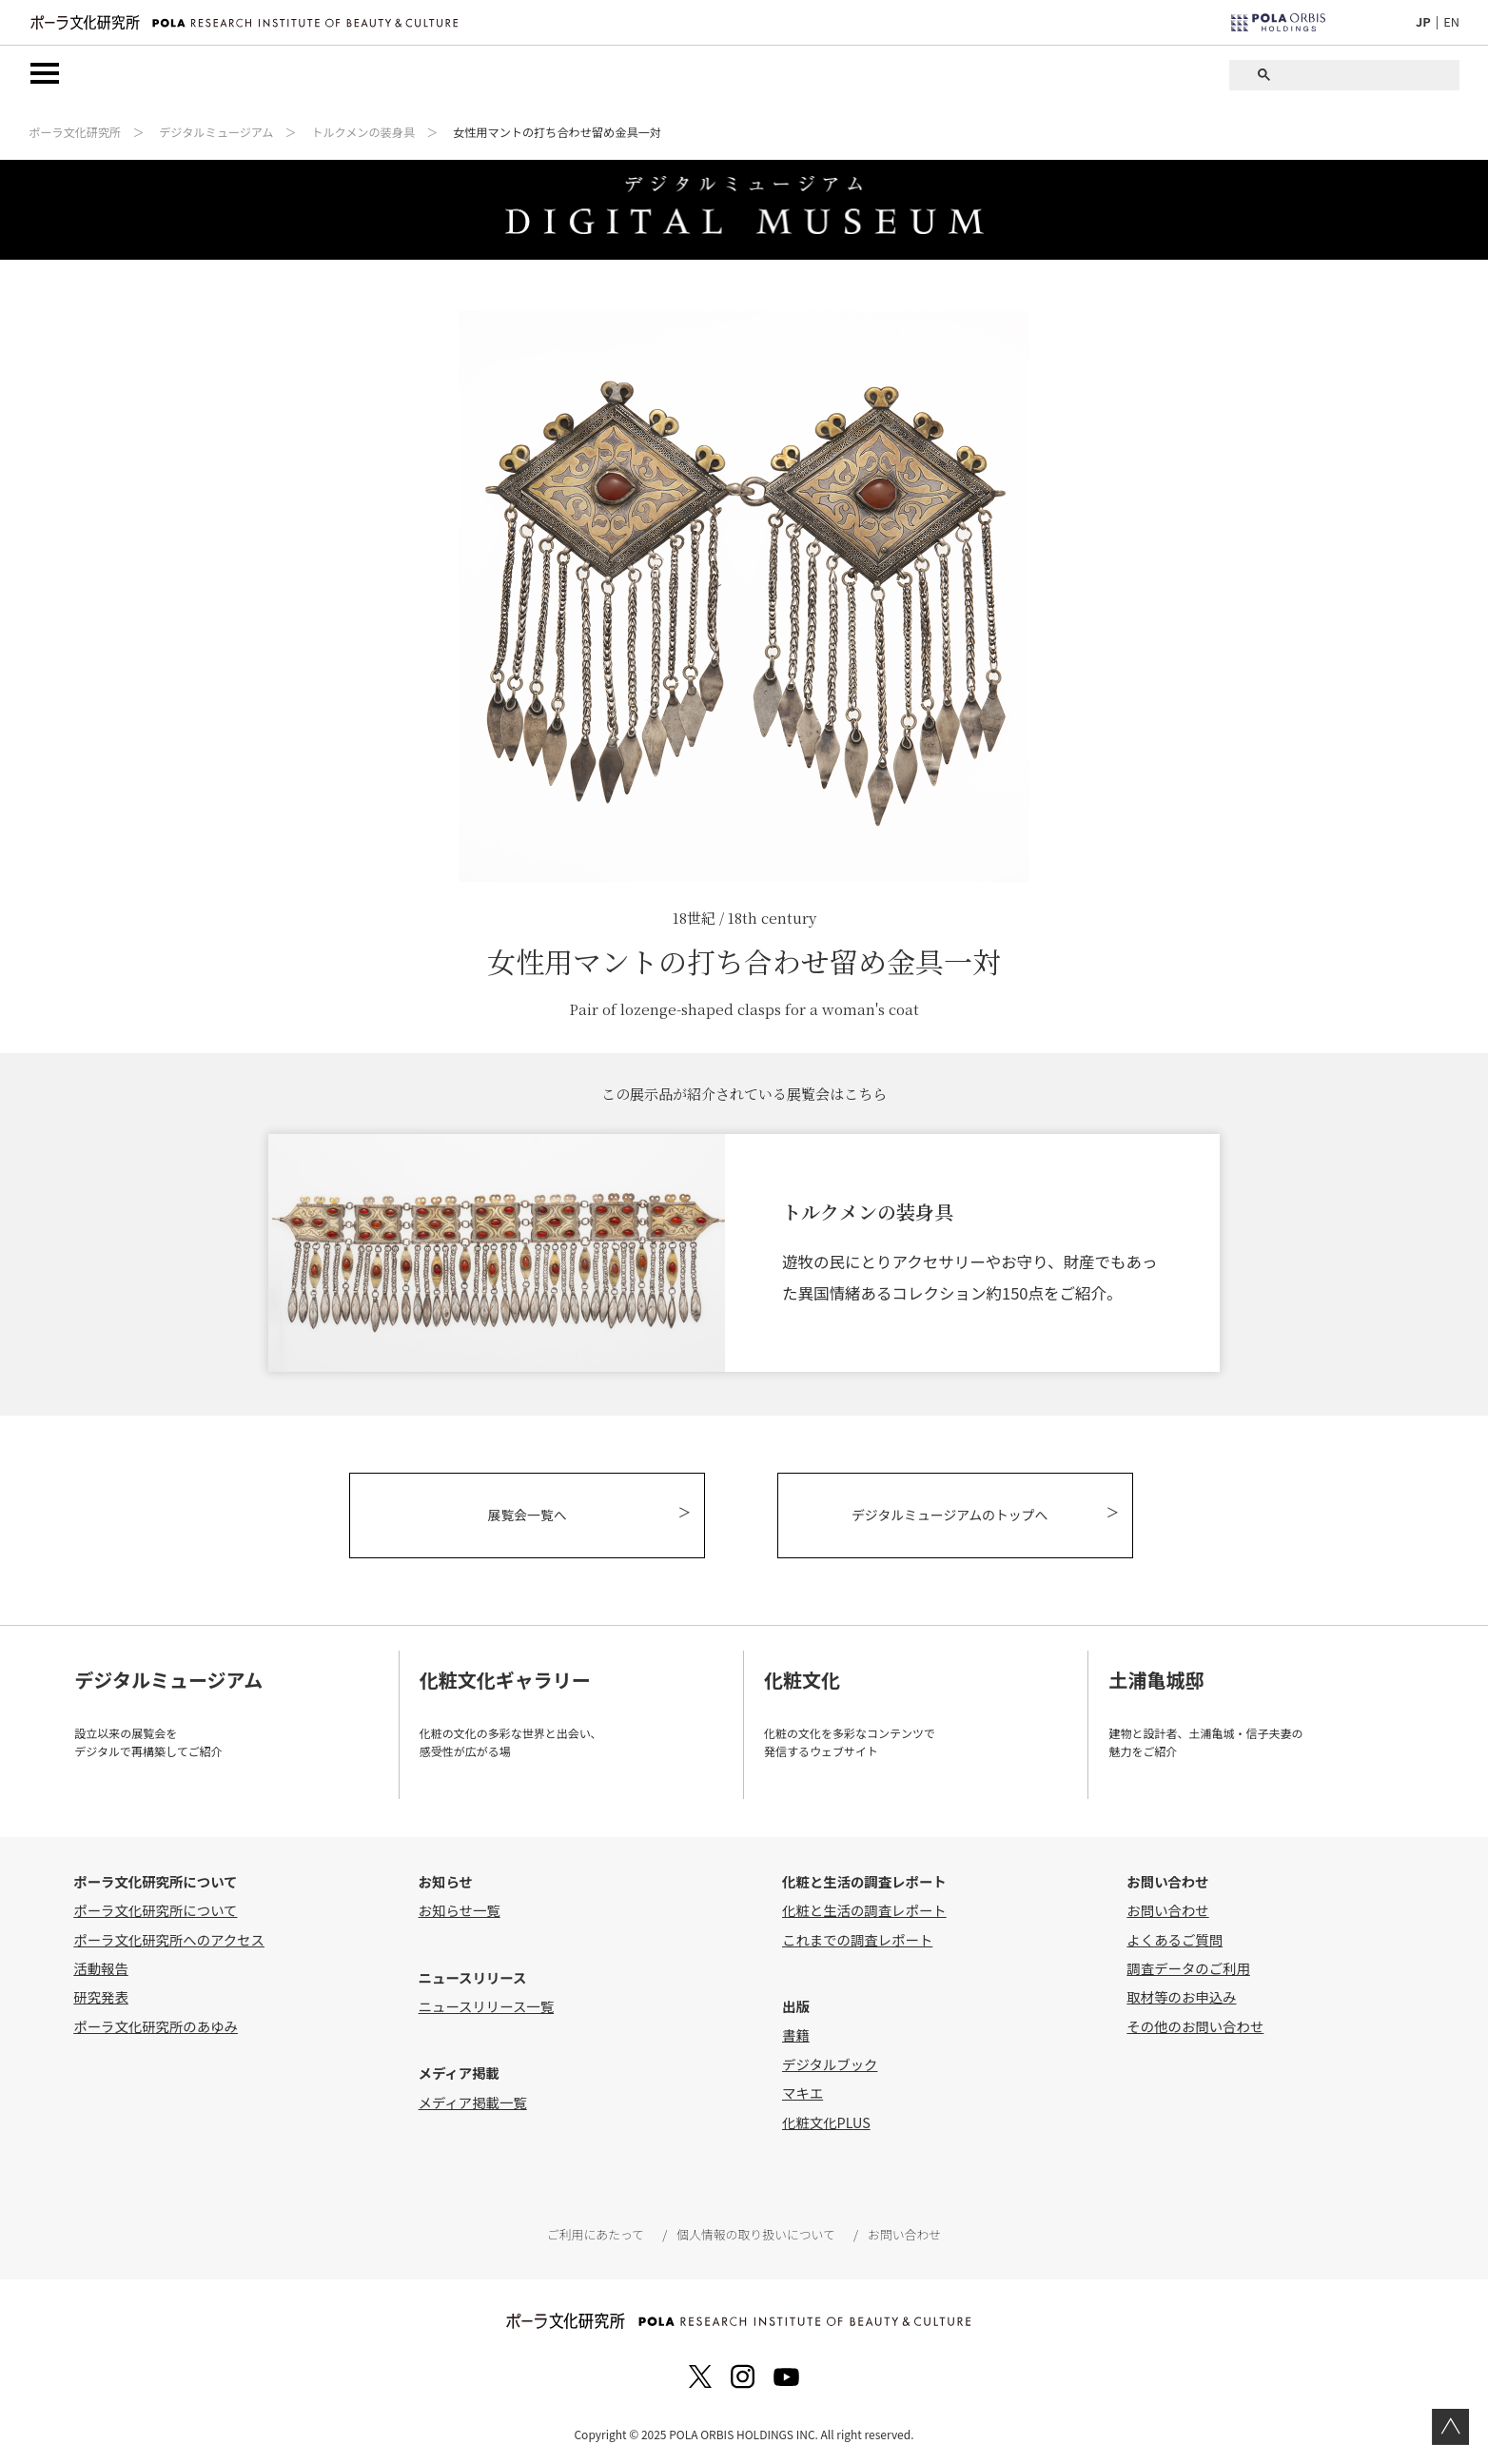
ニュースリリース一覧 (486, 2006)
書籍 (796, 2034)
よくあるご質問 (1174, 1938)
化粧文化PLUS (826, 2121)
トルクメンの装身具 (363, 133)
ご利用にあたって (595, 2234)
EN (1451, 21)
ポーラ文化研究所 (75, 133)
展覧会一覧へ (530, 1516)
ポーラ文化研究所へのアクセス (168, 1938)
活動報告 (100, 1968)
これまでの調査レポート (857, 1938)
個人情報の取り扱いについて (755, 2234)
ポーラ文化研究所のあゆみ (155, 2026)
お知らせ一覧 (459, 1910)
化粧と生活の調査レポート (864, 1910)
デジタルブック (829, 2064)
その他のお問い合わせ (1194, 2026)
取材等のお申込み (1181, 1996)
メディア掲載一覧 (473, 2102)
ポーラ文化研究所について (155, 1910)
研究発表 (100, 1996)
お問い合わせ (1167, 1910)
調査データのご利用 (1188, 1968)
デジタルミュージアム (216, 133)
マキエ (802, 2092)
